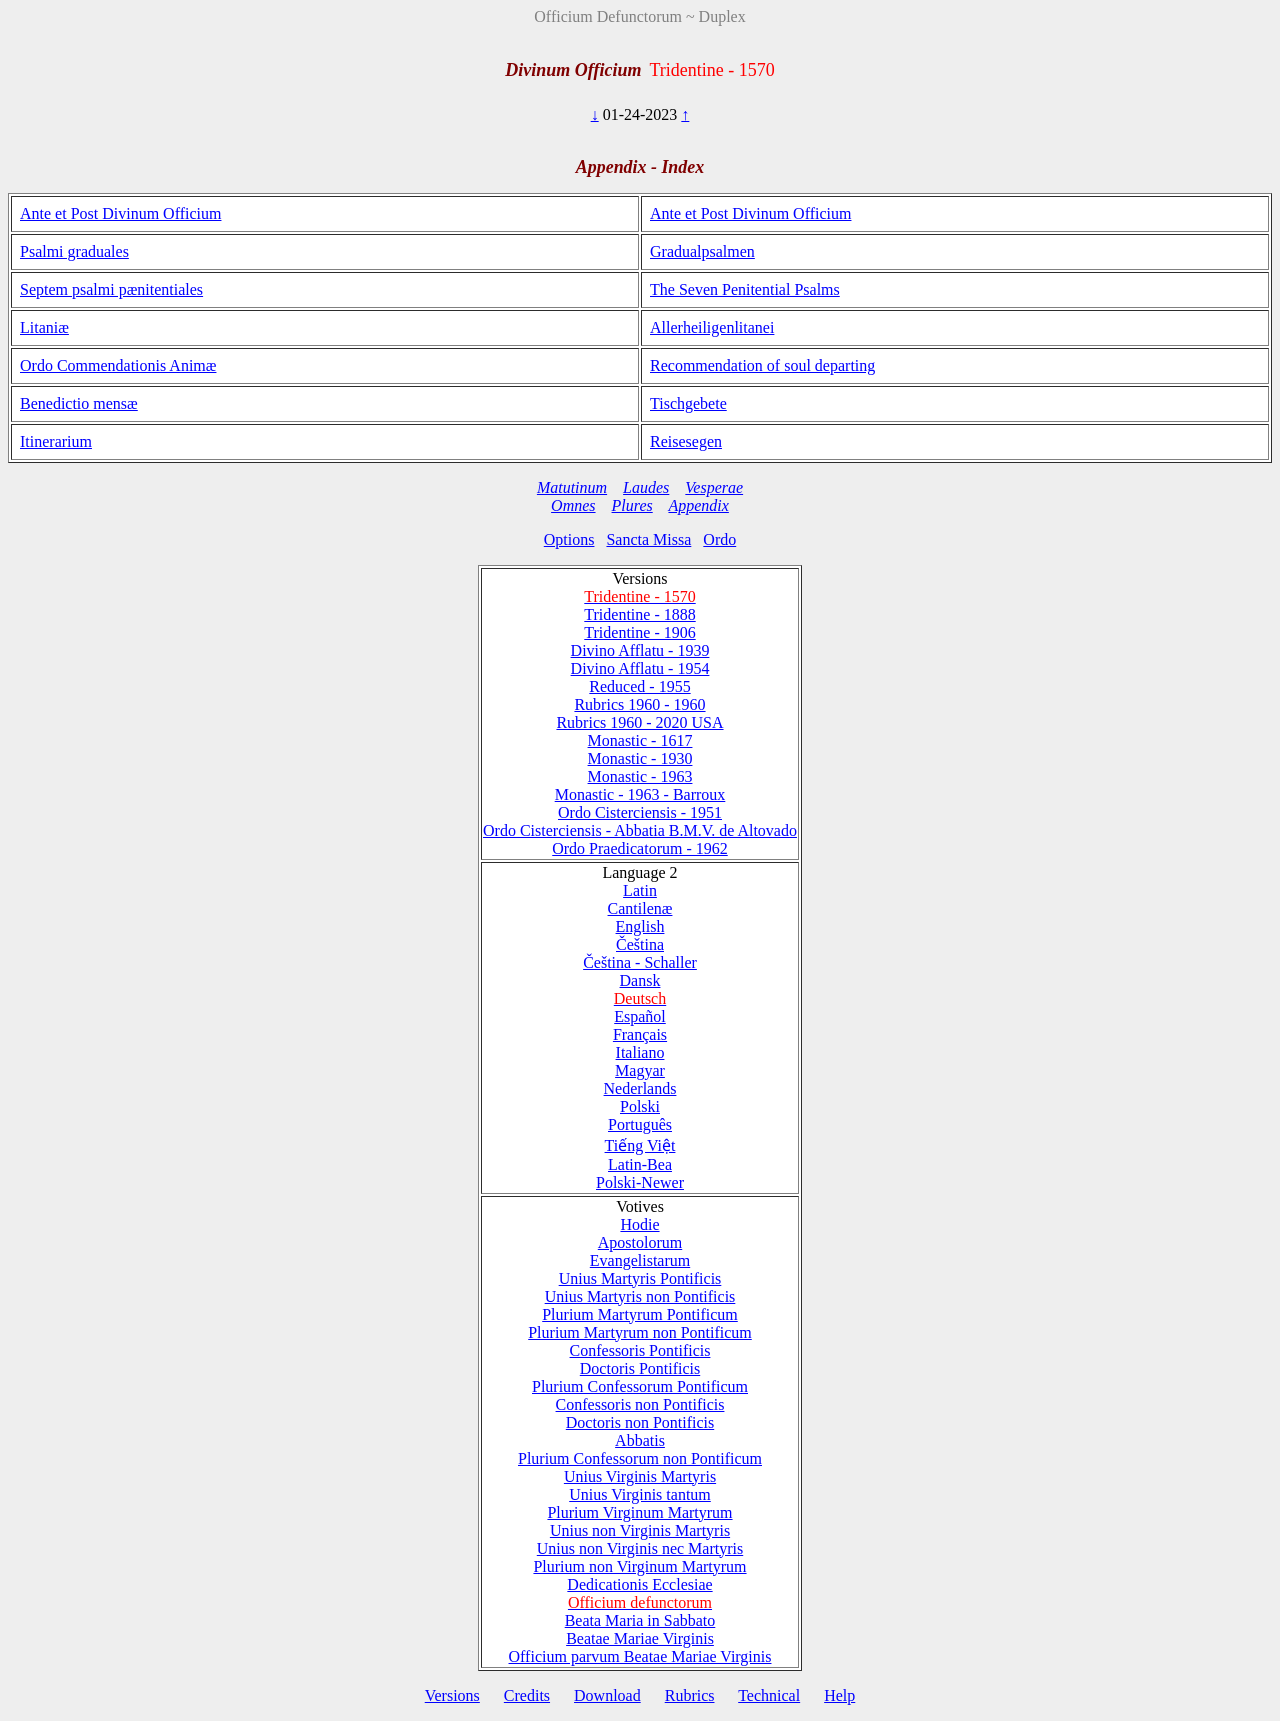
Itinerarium (56, 441)
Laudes (646, 487)
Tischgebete (688, 403)
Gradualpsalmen (702, 251)
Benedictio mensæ (79, 403)
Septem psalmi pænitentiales (111, 289)
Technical (769, 1695)
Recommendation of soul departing (762, 365)
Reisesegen (686, 441)
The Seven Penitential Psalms (745, 289)
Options (569, 539)
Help (839, 1695)
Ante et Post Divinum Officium (120, 213)
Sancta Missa (648, 539)
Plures (632, 505)
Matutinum (572, 487)
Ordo (719, 539)
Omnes (573, 505)
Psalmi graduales (74, 251)
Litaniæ (44, 327)
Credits (527, 1695)
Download (607, 1695)
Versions (452, 1695)
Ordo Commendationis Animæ (118, 365)
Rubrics (690, 1695)
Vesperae (714, 487)
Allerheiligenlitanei (712, 327)
